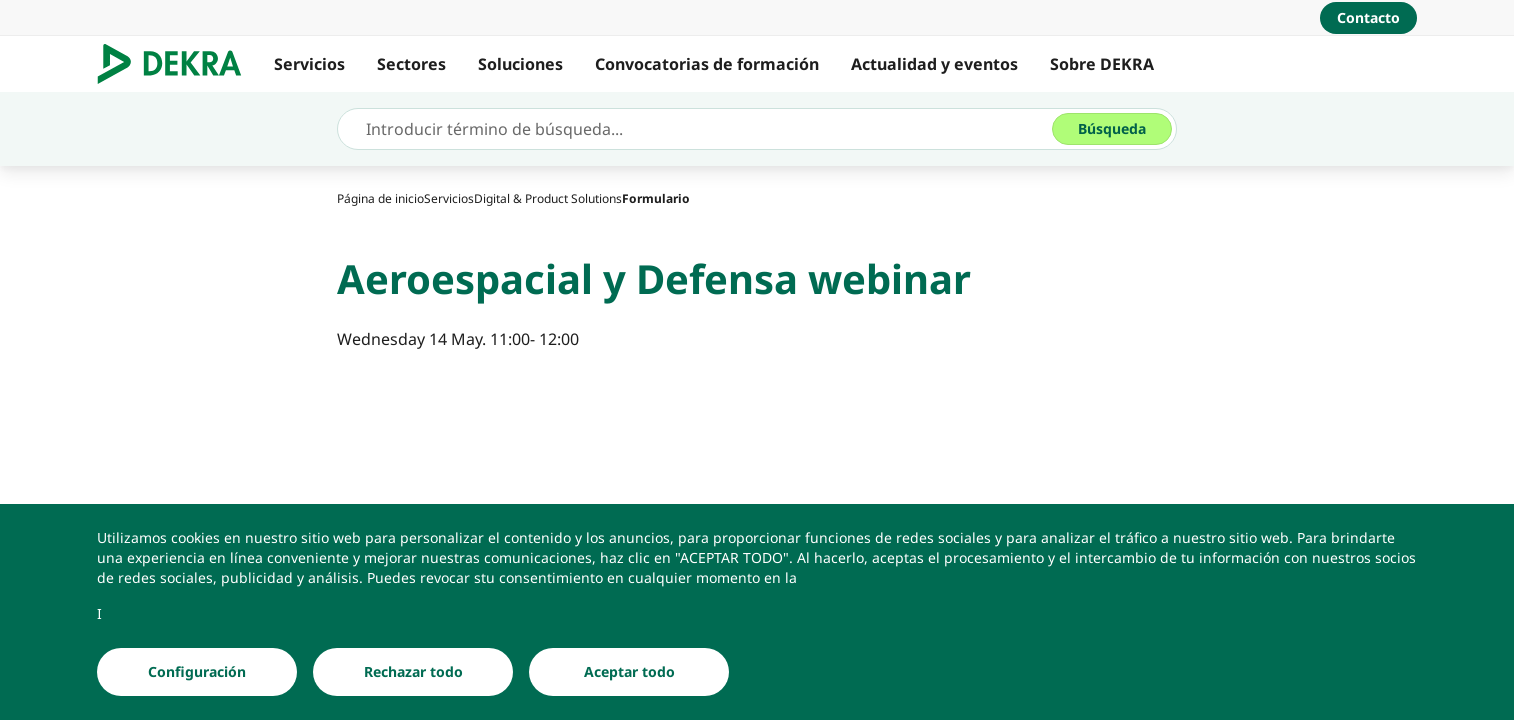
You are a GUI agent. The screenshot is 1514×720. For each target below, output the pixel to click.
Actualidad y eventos (934, 64)
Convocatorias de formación (707, 64)
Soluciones (520, 64)
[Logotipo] (177, 64)
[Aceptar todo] (629, 672)
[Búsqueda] (1112, 129)
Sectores (411, 64)
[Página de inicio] (380, 198)
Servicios (309, 64)
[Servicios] (449, 198)
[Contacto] (1368, 18)
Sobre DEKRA (1102, 64)
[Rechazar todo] (413, 672)
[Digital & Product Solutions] (548, 198)
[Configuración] (197, 672)
